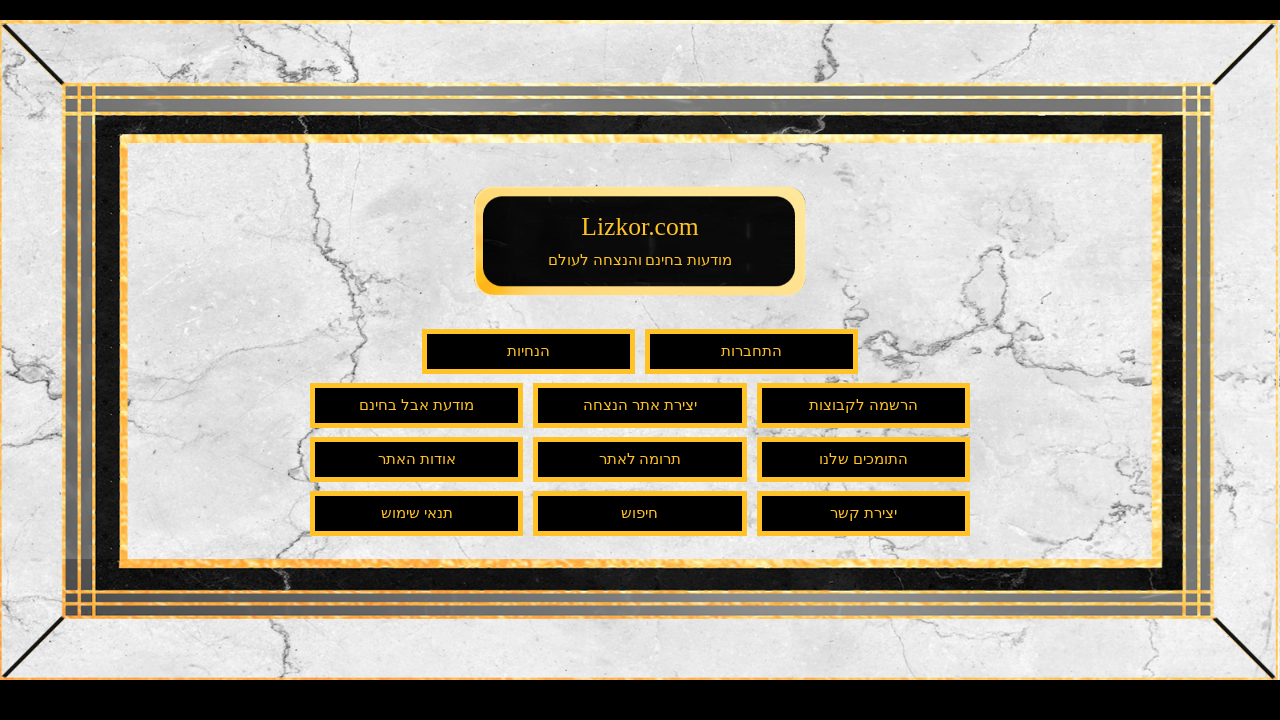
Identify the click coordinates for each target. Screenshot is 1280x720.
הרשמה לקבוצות (863, 405)
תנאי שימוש (417, 513)
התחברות (751, 351)
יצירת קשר (863, 513)
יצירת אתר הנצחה (640, 405)
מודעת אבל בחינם (416, 405)
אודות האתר (417, 459)
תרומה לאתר (640, 459)
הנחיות (528, 351)
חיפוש (639, 513)
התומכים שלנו (863, 459)
